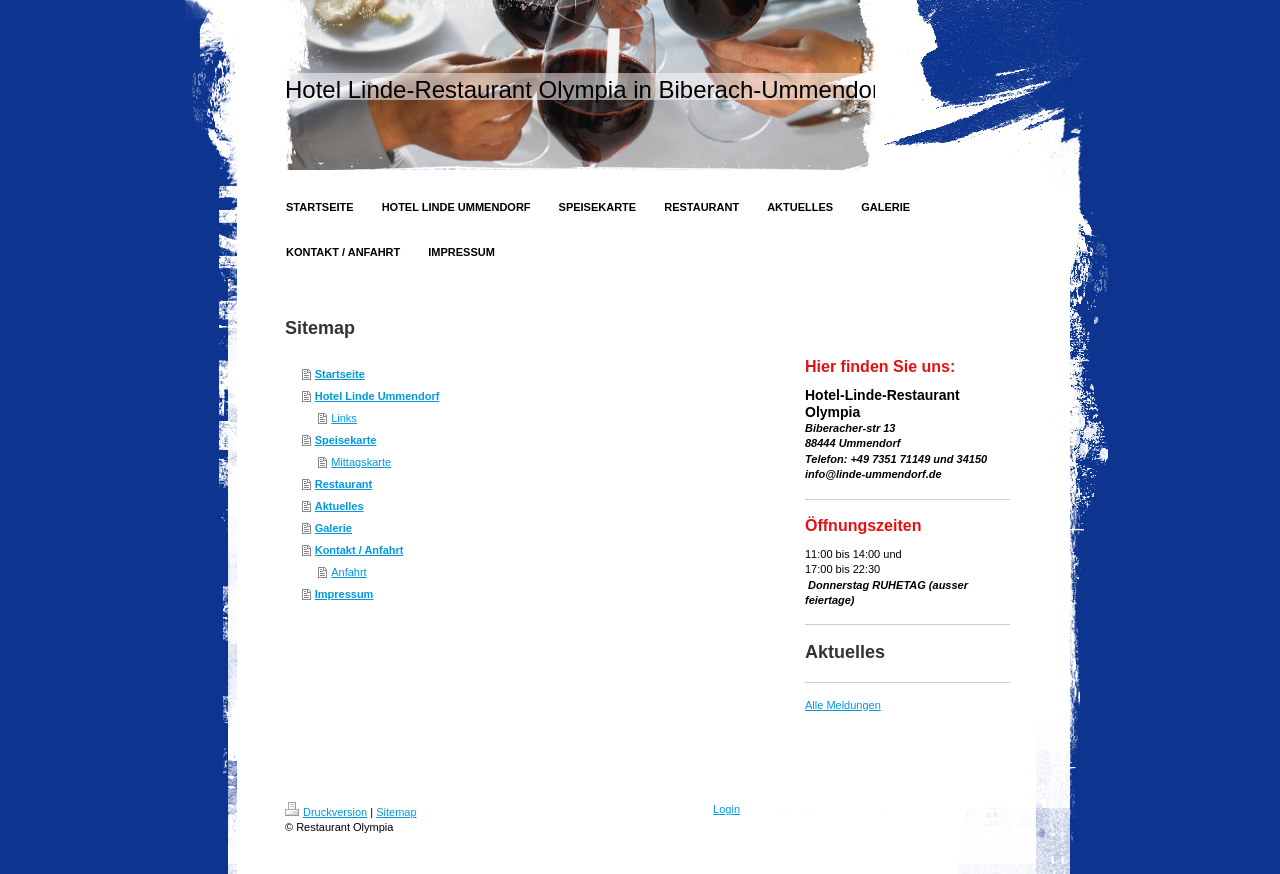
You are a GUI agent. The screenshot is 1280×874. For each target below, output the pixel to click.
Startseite (340, 374)
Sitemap (396, 812)
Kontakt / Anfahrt (359, 550)
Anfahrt (348, 572)
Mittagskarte (361, 462)
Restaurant (343, 484)
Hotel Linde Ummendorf (377, 396)
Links (344, 418)
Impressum (344, 594)
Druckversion (326, 812)
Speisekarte (346, 440)
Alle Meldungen (843, 705)
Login (726, 809)
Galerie (333, 528)
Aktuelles (339, 506)
